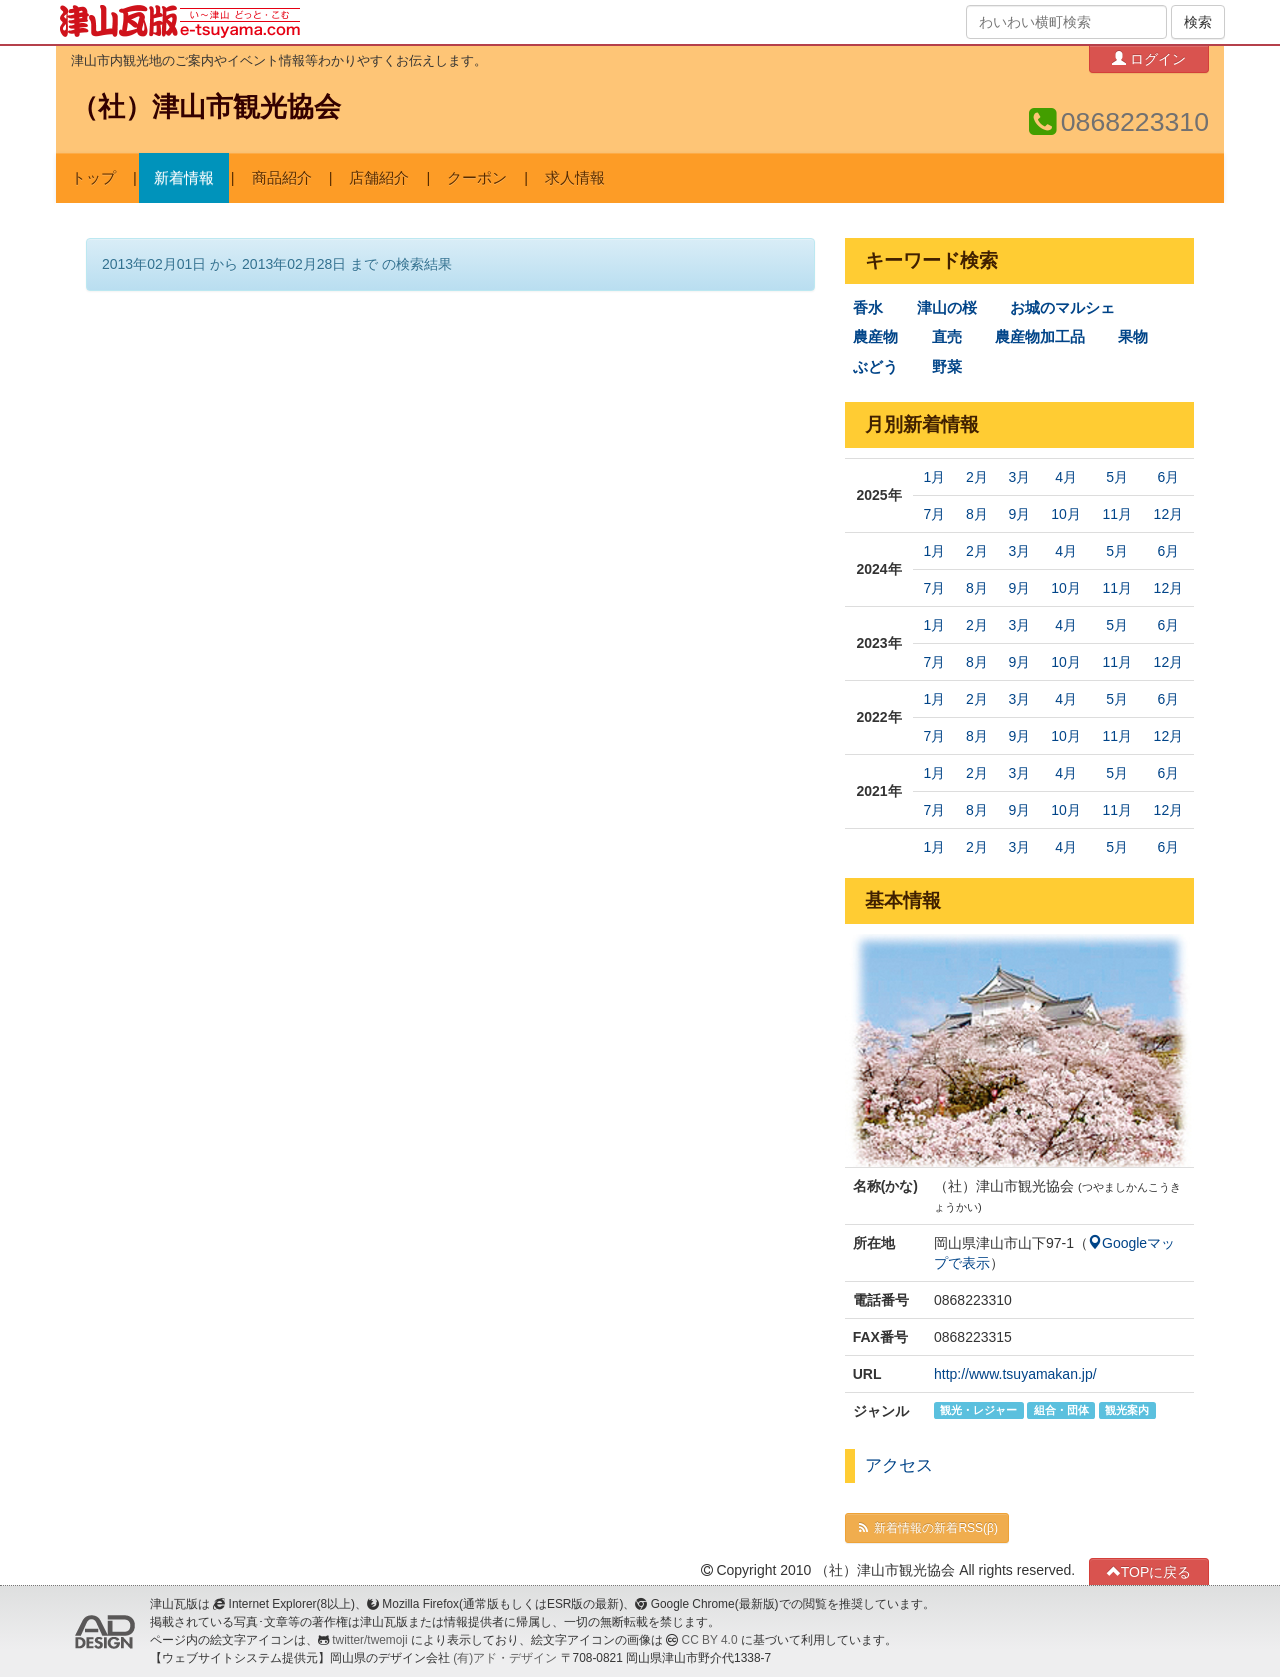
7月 (935, 514)
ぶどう (875, 367)
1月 (935, 477)
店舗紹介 (379, 178)
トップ (93, 178)
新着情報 (184, 178)
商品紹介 (282, 178)
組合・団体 (1061, 1410)
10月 (1066, 514)
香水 (868, 308)
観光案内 (1127, 1410)
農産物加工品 (1040, 337)
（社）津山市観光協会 (206, 107)
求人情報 (575, 178)
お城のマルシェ (1062, 308)
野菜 (947, 367)
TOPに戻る (1149, 1571)
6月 (1168, 477)
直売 (947, 337)
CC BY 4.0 (710, 1640)
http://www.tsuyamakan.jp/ (1015, 1374)
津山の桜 (947, 308)
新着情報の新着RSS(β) (927, 1528)
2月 (977, 477)
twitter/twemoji (369, 1640)
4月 (1066, 477)
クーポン (477, 178)
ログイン (1149, 58)
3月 (1019, 477)
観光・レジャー (978, 1410)
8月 (977, 514)
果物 (1133, 337)
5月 (1117, 477)
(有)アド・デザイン (505, 1658)
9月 (1019, 514)
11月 (1117, 514)
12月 (1169, 514)
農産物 (875, 337)
